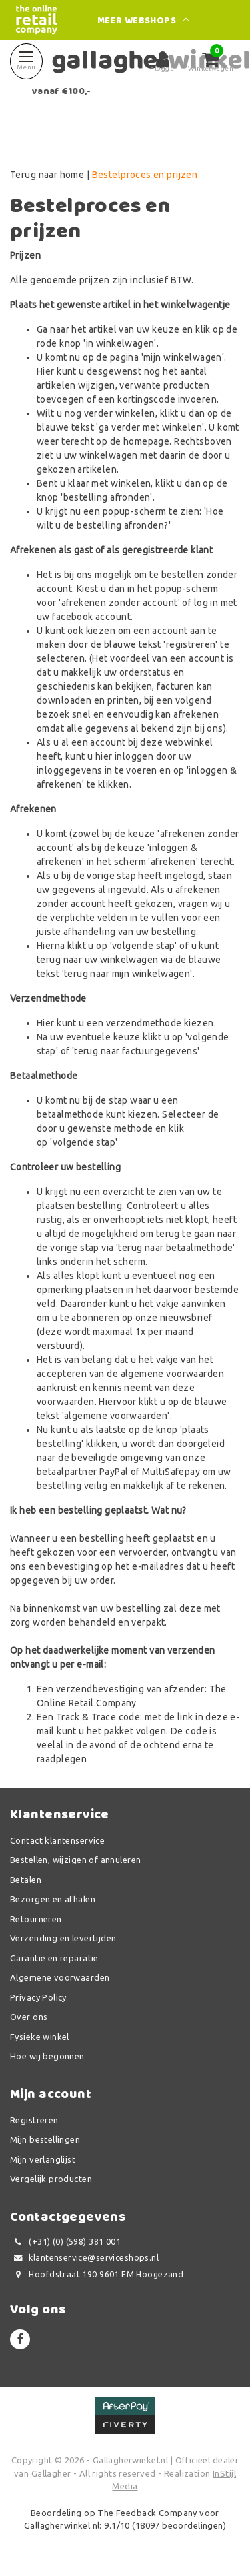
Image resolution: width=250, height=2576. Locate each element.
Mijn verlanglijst (42, 2159)
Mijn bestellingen (45, 2139)
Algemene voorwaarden (59, 1977)
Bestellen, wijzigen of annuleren (75, 1859)
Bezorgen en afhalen (52, 1899)
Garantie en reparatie (54, 1958)
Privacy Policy (38, 1997)
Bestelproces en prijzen (145, 174)
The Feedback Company (147, 2512)
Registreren (34, 2120)
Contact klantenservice (57, 1840)
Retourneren (36, 1919)
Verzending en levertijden (63, 1938)
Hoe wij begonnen (47, 2056)
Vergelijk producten (51, 2178)
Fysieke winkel (39, 2036)
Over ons (28, 2016)
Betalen (25, 1879)
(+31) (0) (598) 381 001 (65, 2242)
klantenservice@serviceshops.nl (84, 2258)
